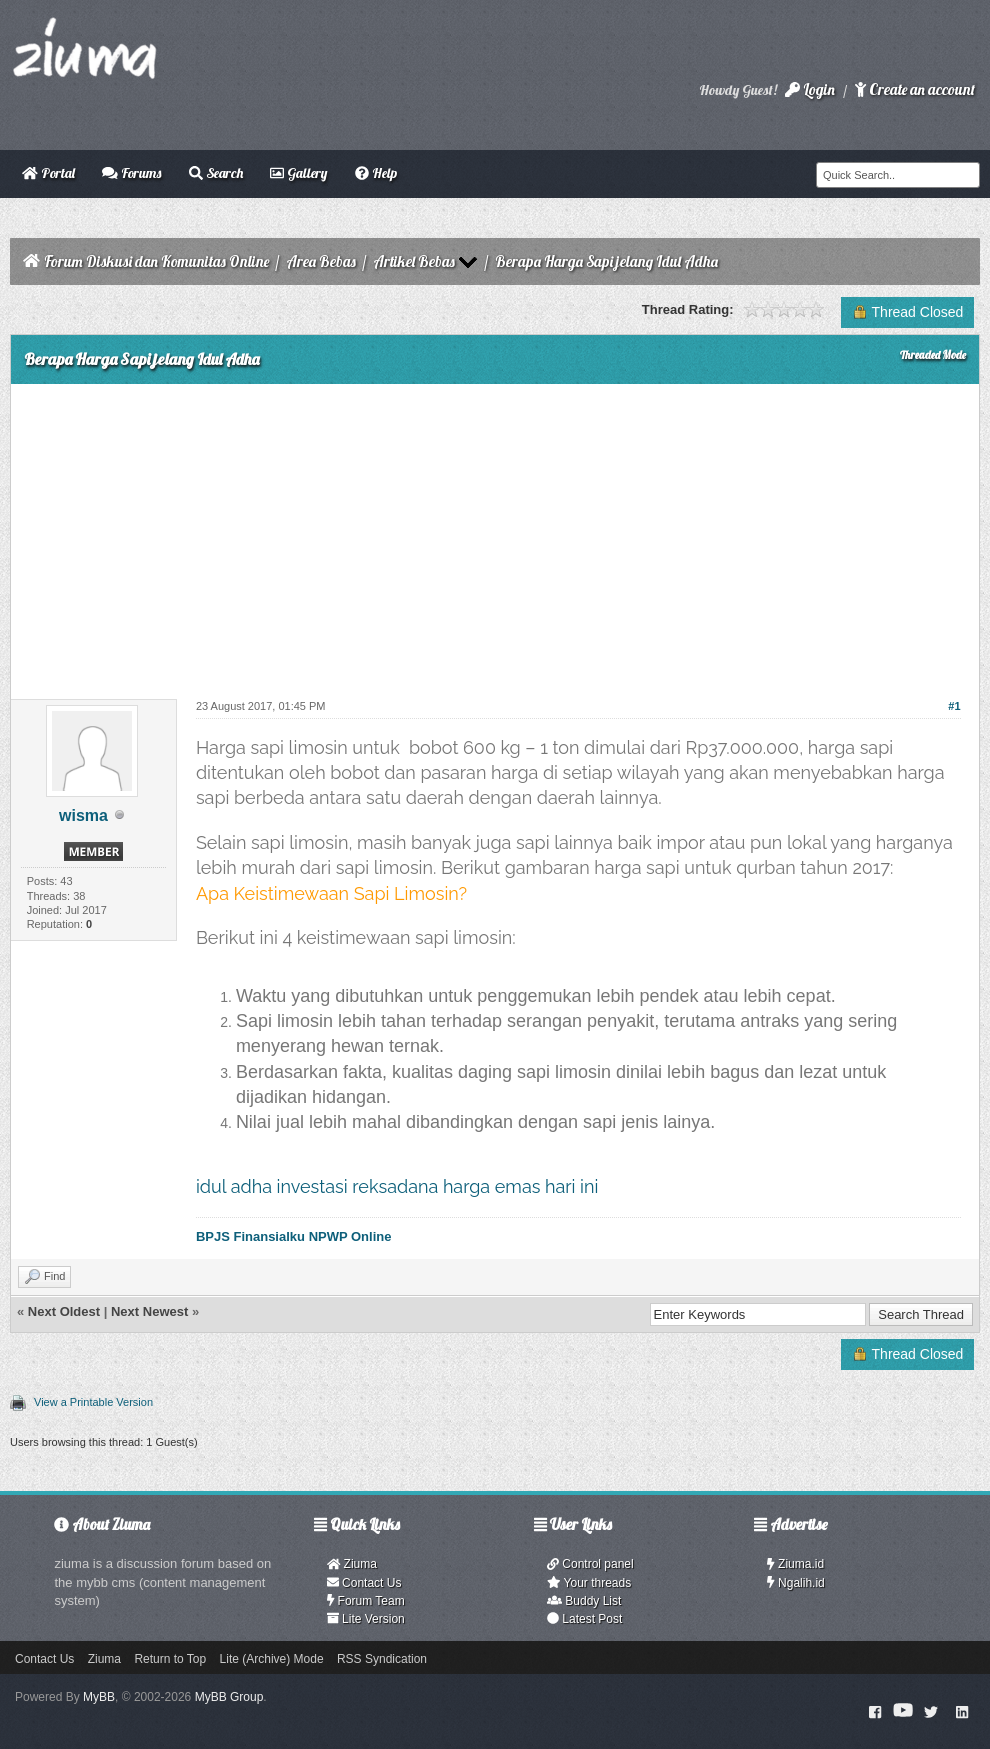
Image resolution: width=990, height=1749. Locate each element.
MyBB (99, 1697)
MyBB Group (229, 1697)
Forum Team (366, 1601)
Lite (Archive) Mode (272, 1659)
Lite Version (366, 1619)
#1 (954, 706)
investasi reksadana (358, 1186)
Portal (48, 173)
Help (376, 173)
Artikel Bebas (414, 261)
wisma (83, 815)
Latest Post (584, 1619)
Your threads (589, 1583)
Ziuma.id (795, 1564)
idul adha (234, 1186)
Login (810, 89)
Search (216, 173)
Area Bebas (321, 261)
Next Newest (149, 1311)
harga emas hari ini (521, 1186)
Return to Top (170, 1659)
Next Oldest (64, 1311)
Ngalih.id (796, 1583)
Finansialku (269, 1236)
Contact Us (364, 1583)
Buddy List (584, 1601)
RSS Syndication (382, 1659)
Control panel (590, 1564)
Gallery (298, 173)
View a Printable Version (93, 1402)
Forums (131, 173)
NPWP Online (350, 1236)
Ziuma (352, 1564)
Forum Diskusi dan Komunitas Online (156, 261)
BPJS (213, 1236)
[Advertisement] (495, 534)
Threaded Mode (933, 355)
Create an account (915, 89)
